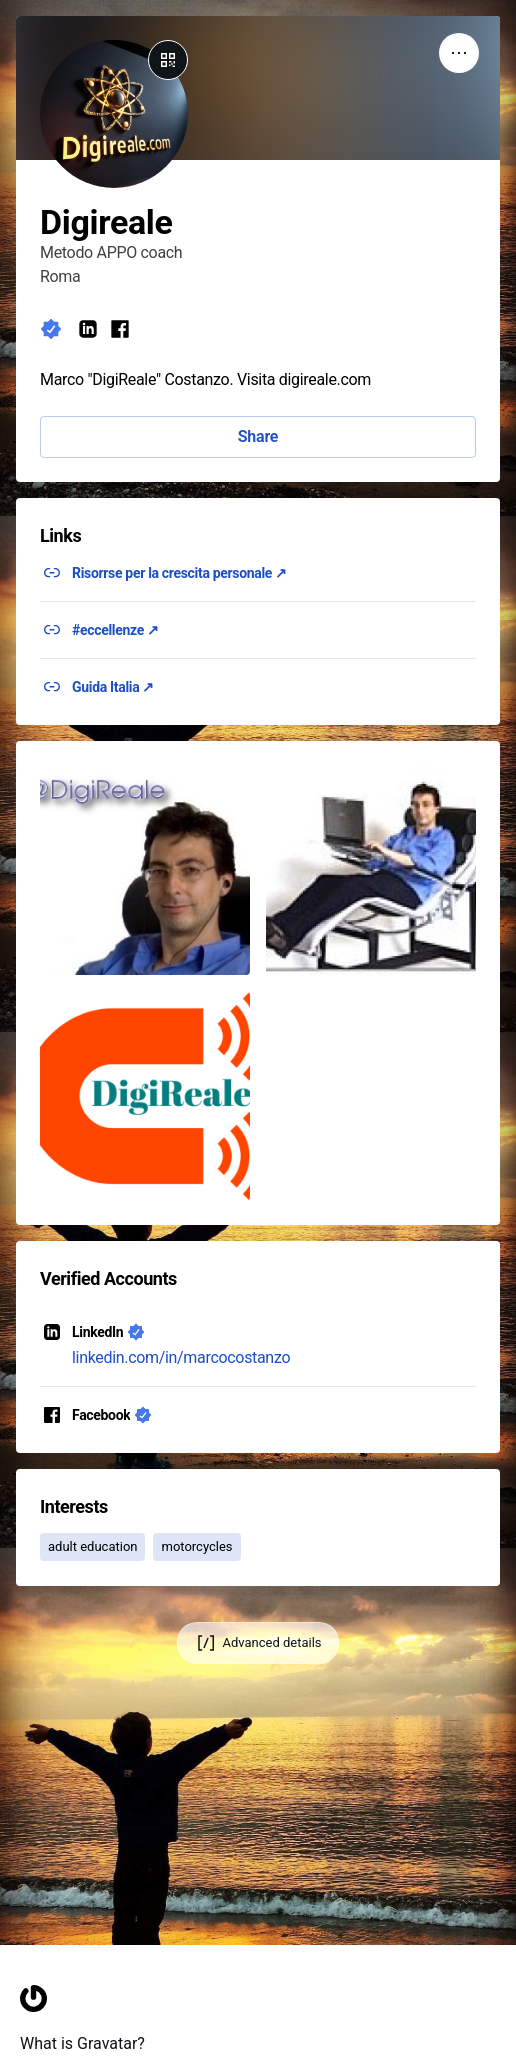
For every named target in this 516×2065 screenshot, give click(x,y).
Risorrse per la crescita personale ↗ (179, 573)
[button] (145, 870)
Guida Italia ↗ (113, 687)
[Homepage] (33, 2048)
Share (258, 436)
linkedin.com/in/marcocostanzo (181, 1357)
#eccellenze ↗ (115, 630)
